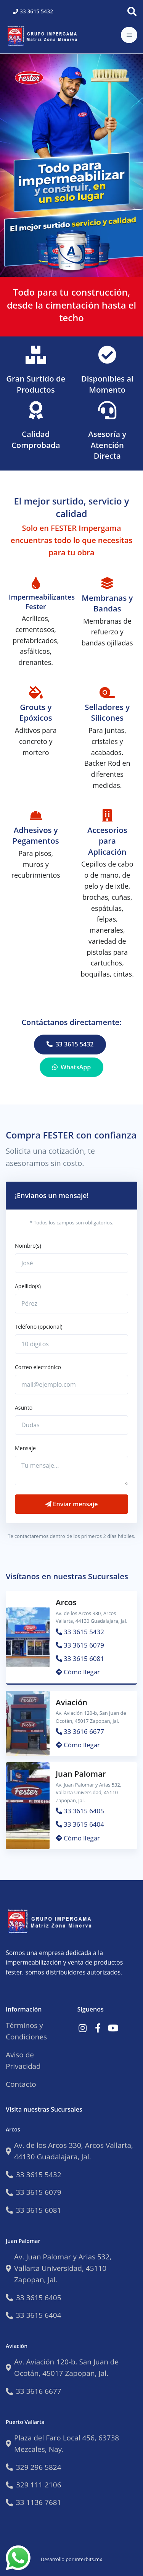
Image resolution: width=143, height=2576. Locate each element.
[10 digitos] (71, 1344)
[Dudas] (71, 1425)
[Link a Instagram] (82, 2028)
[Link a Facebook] (98, 2028)
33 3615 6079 (80, 1645)
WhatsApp (71, 1067)
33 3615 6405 (80, 1810)
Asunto (23, 1407)
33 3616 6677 (80, 1731)
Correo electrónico (38, 1367)
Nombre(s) (28, 1245)
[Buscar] (132, 11)
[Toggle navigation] (129, 35)
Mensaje (25, 1448)
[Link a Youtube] (113, 2028)
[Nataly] (71, 1263)
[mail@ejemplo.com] (71, 1385)
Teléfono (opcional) (39, 1326)
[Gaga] (71, 1304)
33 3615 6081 (80, 1658)
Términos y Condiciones (26, 2031)
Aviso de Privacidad (23, 2060)
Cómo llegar (78, 1671)
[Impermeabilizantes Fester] (44, 35)
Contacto (21, 2084)
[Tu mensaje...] (71, 1470)
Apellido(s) (28, 1286)
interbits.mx (88, 2559)
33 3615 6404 (80, 1824)
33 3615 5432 (33, 11)
